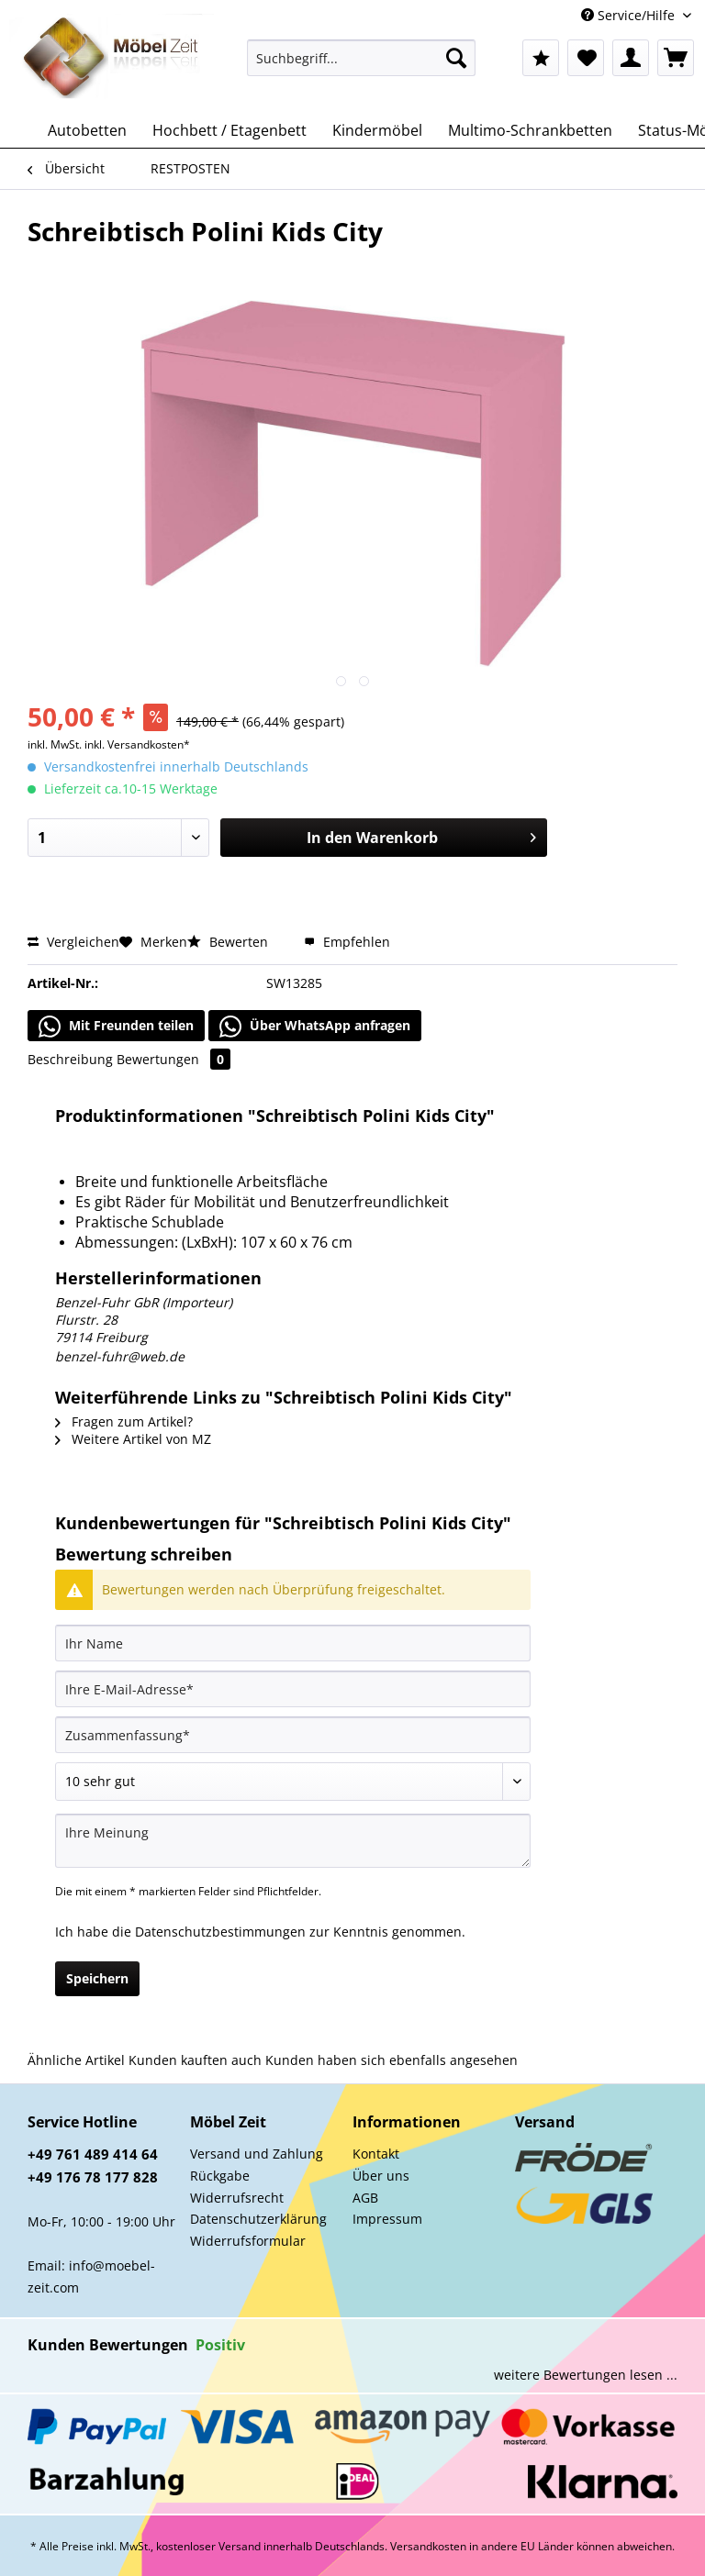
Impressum (387, 2218)
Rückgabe (220, 2175)
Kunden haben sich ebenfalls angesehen (391, 2060)
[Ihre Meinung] (293, 1841)
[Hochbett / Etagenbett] (229, 130)
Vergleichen (73, 941)
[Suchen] (456, 57)
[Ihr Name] (293, 1643)
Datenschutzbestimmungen (220, 1931)
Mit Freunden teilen (116, 1027)
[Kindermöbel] (377, 130)
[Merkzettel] (585, 57)
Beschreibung (70, 1059)
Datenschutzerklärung (258, 2218)
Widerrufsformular (248, 2240)
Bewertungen (173, 1059)
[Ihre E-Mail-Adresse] (293, 1689)
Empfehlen (347, 941)
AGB (365, 2197)
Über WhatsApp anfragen (314, 1027)
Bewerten (229, 941)
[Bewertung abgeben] (293, 1781)
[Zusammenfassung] (293, 1734)
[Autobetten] (87, 130)
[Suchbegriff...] (361, 57)
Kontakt (375, 2153)
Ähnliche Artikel (76, 2060)
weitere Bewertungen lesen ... (585, 2374)
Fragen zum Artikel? (124, 1421)
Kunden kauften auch (195, 2060)
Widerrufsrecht (237, 2197)
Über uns (380, 2175)
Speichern (97, 1978)
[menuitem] (361, 66)
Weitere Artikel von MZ (133, 1439)
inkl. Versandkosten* (137, 744)
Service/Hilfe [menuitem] (629, 15)
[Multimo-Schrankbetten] (530, 130)
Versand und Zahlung (256, 2153)
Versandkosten (428, 2546)
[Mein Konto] (630, 57)
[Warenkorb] (675, 57)
